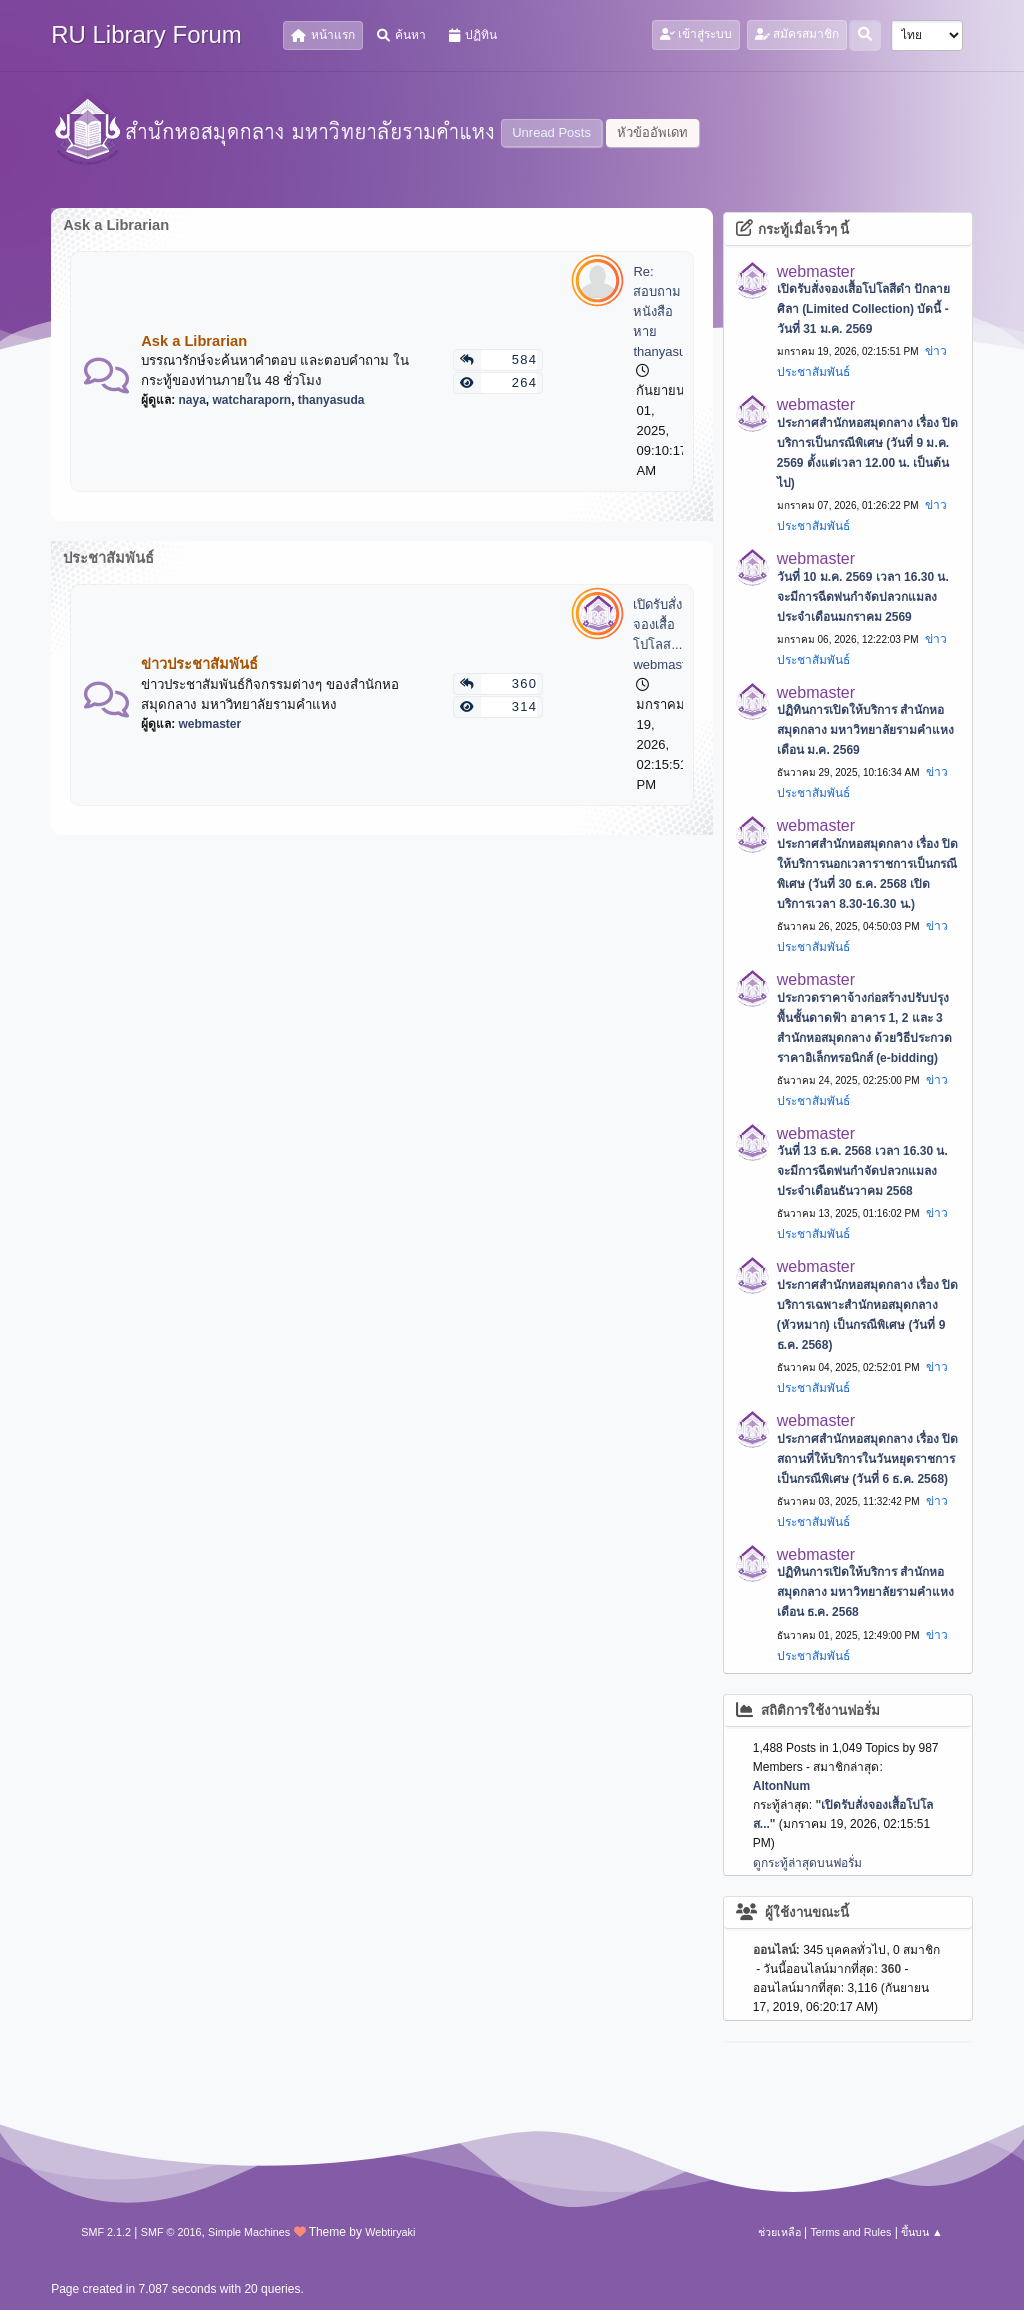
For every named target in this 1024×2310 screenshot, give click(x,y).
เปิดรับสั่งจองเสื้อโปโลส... (657, 624)
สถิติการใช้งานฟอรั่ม (808, 1710)
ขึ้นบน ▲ (922, 2232)
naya (192, 400)
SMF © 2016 (171, 2232)
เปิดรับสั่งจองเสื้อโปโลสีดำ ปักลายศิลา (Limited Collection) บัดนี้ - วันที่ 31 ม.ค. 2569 (863, 309)
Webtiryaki (390, 2232)
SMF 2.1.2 (106, 2232)
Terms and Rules (850, 2232)
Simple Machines (249, 2232)
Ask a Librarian (194, 341)
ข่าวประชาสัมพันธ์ (199, 664)
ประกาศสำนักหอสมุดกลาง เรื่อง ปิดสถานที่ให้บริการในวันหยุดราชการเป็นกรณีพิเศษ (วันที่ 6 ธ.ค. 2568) (868, 1459)
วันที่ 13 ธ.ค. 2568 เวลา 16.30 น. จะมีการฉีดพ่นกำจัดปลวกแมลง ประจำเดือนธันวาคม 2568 (862, 1171)
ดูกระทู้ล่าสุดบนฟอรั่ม (807, 1863)
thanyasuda (331, 400)
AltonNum (781, 1786)
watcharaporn (252, 400)
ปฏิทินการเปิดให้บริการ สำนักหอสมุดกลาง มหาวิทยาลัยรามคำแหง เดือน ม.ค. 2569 (865, 730)
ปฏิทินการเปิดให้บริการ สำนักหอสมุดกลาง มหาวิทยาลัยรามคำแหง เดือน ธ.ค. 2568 (865, 1592)
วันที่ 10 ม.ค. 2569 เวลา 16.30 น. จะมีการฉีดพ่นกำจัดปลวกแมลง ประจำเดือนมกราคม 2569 (863, 597)
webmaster (210, 724)
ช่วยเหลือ (779, 2232)
